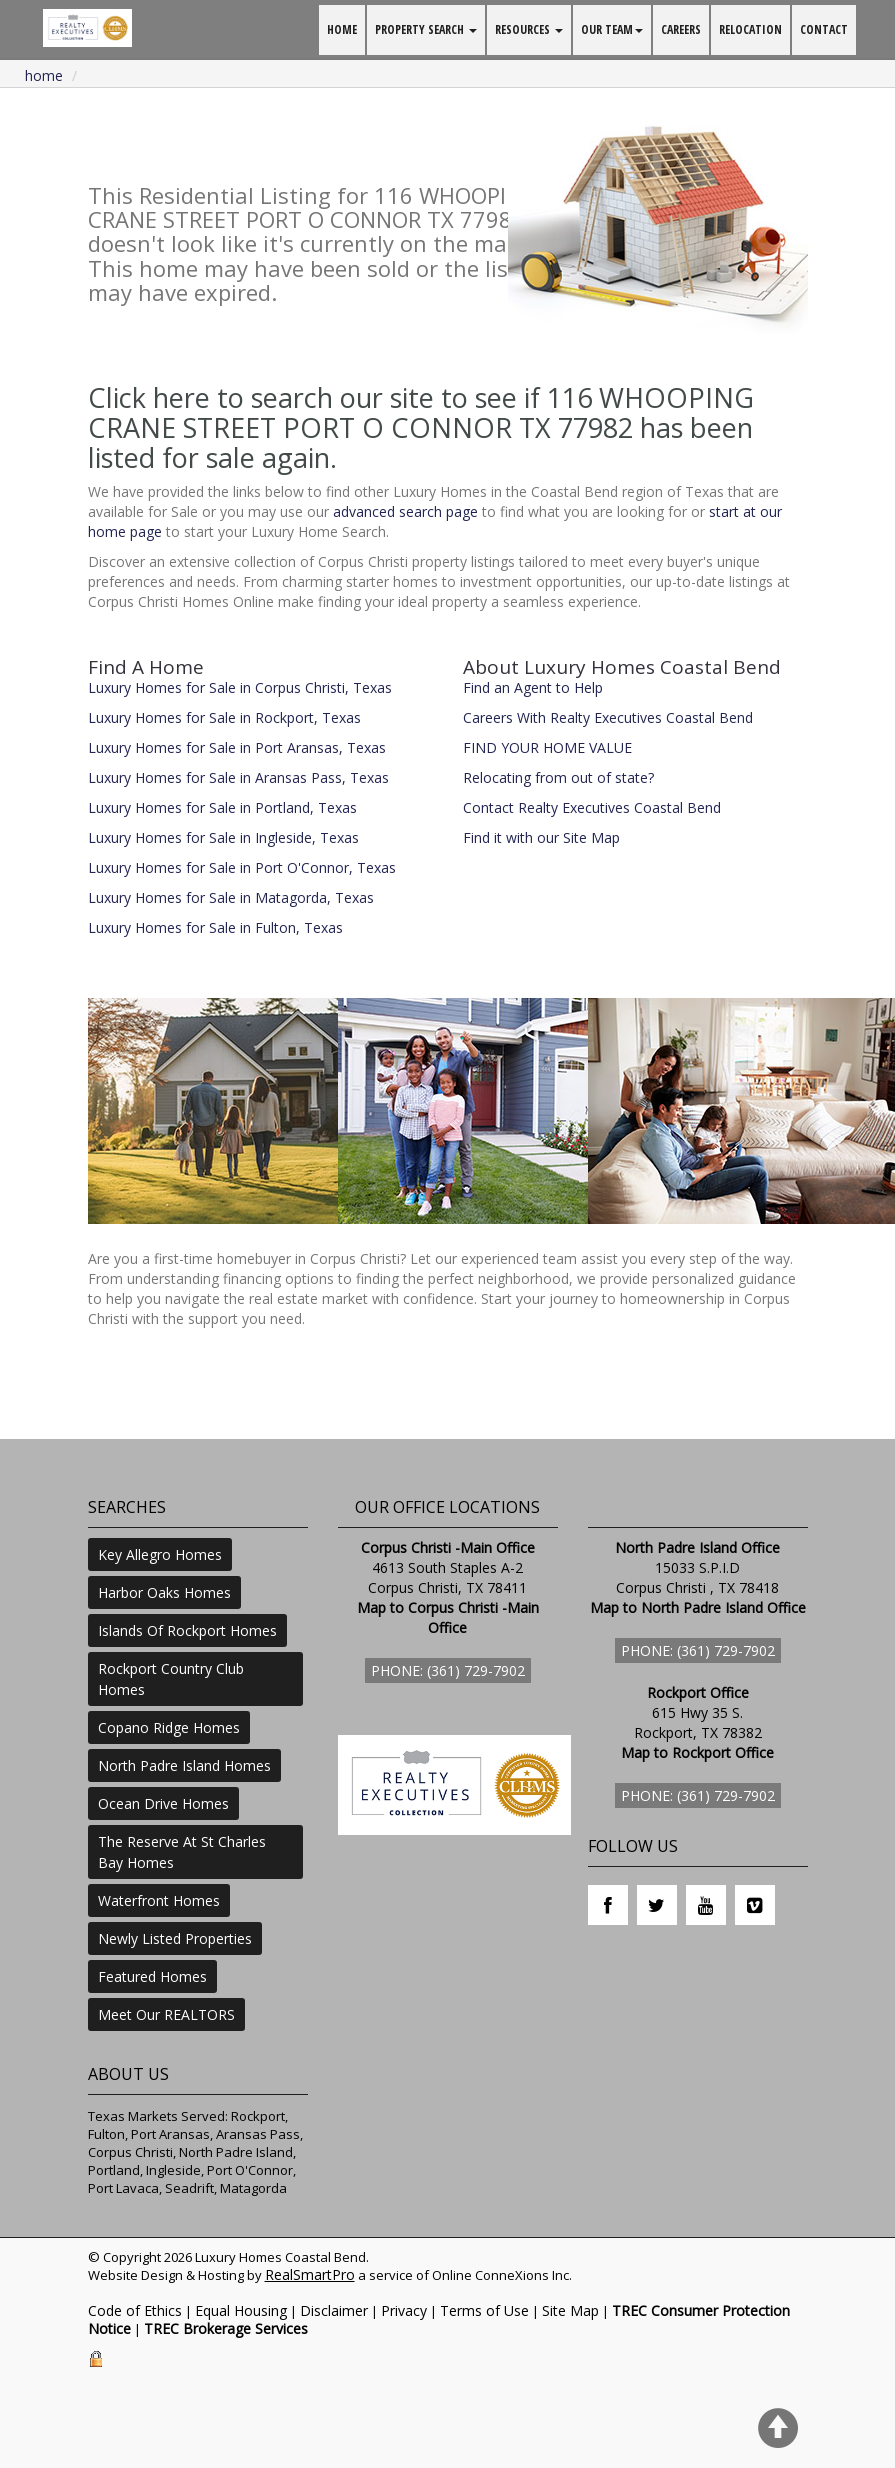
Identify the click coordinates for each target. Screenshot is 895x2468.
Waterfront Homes (159, 1900)
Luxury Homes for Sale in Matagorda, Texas (231, 897)
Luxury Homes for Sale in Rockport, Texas (224, 717)
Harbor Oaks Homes (164, 1592)
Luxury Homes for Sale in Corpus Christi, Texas (240, 687)
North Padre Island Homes (184, 1765)
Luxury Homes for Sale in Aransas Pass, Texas (238, 777)
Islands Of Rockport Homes (187, 1630)
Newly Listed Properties (175, 1938)
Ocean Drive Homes (163, 1803)
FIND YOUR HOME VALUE (547, 747)
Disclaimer (334, 2310)
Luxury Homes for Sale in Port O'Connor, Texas (242, 867)
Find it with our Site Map (541, 837)
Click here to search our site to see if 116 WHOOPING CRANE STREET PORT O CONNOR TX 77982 (421, 412)
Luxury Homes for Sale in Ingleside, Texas (223, 837)
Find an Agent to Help (533, 687)
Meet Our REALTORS (166, 2014)
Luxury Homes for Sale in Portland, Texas (222, 807)
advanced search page (405, 511)
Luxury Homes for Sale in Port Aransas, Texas (237, 747)
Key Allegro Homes (160, 1554)
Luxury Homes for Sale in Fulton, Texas (215, 927)
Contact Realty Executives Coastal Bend (592, 807)
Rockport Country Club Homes (171, 1679)
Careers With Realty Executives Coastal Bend (608, 717)
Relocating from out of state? (558, 777)
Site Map (570, 2310)
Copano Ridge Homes (169, 1727)
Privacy (404, 2310)
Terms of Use (484, 2310)
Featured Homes (152, 1976)
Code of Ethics (135, 2310)
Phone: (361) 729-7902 (448, 1670)
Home (44, 75)
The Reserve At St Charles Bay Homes (182, 1852)
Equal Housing (241, 2310)
